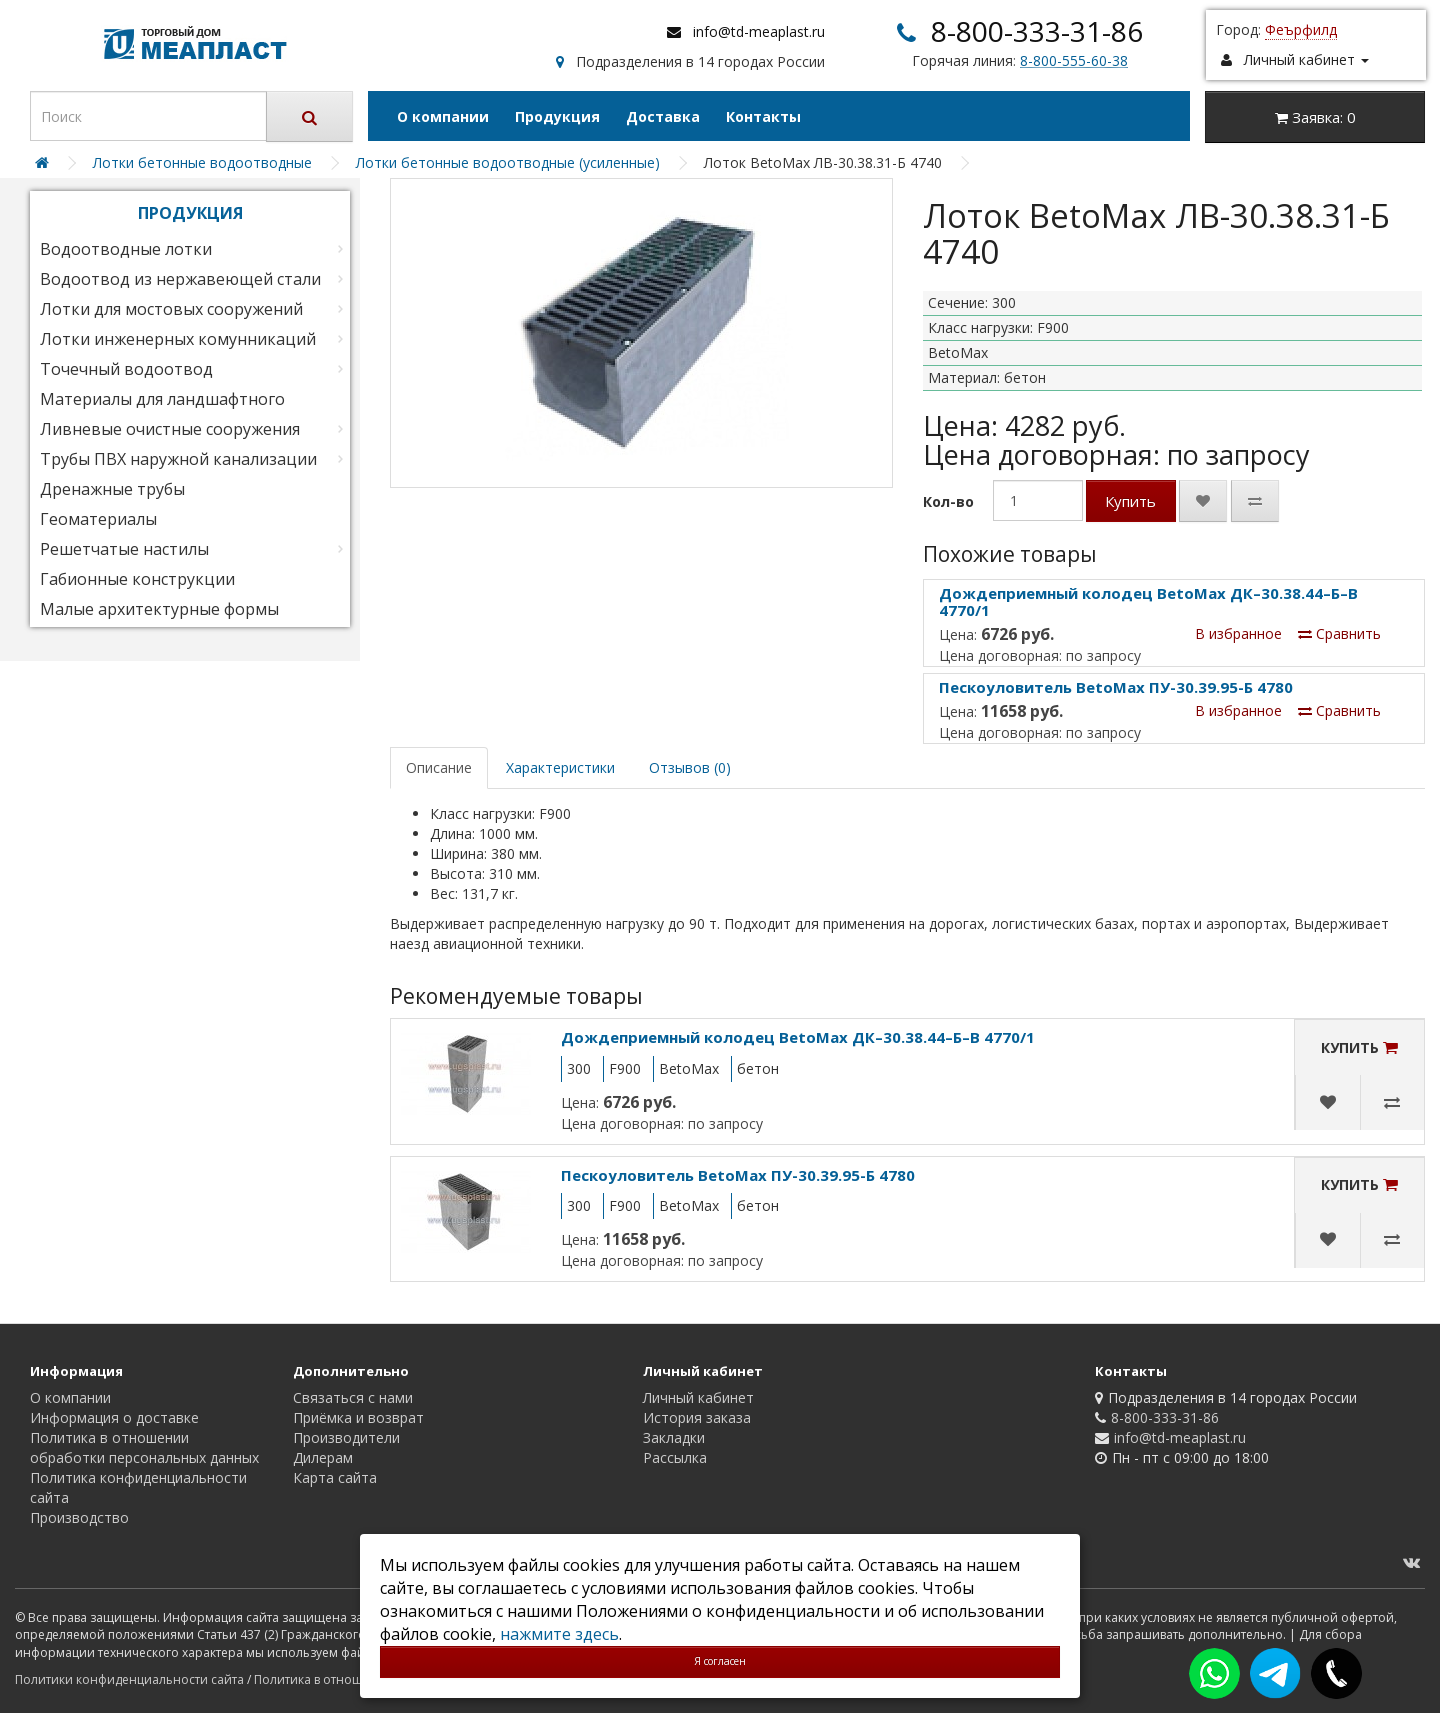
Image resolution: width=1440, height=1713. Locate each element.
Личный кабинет (698, 1397)
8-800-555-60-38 (1074, 60)
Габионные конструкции (137, 579)
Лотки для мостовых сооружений (171, 309)
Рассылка (675, 1457)
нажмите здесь (559, 1634)
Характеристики (560, 767)
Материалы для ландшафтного (162, 399)
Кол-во (948, 501)
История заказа (697, 1417)
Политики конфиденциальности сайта (129, 1679)
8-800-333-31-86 (1037, 31)
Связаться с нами (353, 1397)
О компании (443, 116)
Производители (346, 1437)
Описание (439, 767)
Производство (79, 1517)
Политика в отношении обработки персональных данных (144, 1447)
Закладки (674, 1437)
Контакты (763, 116)
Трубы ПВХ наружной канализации (178, 459)
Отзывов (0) (690, 767)
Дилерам (323, 1457)
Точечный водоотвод (126, 369)
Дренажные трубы (112, 489)
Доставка (663, 116)
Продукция (557, 116)
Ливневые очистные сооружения (170, 429)
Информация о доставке (114, 1417)
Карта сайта (335, 1477)
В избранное (1238, 633)
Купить (1130, 501)
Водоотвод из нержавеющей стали (180, 279)
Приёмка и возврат (358, 1417)
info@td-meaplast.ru (759, 31)
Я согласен (720, 1661)
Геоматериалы (98, 519)
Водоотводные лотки (126, 249)
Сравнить (1339, 633)
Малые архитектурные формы (159, 609)
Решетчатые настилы (124, 549)
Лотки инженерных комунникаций (178, 339)
